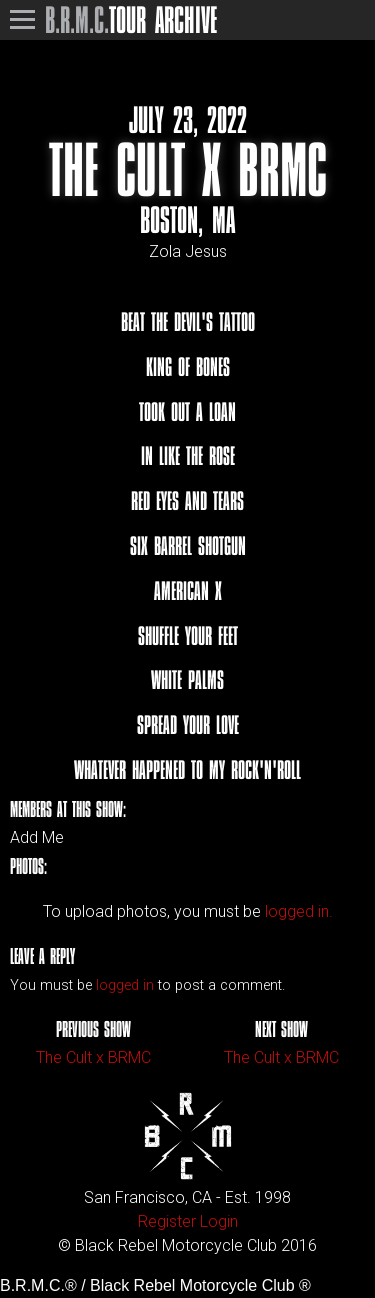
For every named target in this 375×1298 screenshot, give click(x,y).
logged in (125, 985)
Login (219, 1221)
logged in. (299, 911)
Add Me (37, 838)
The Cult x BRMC (93, 1057)
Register (167, 1221)
